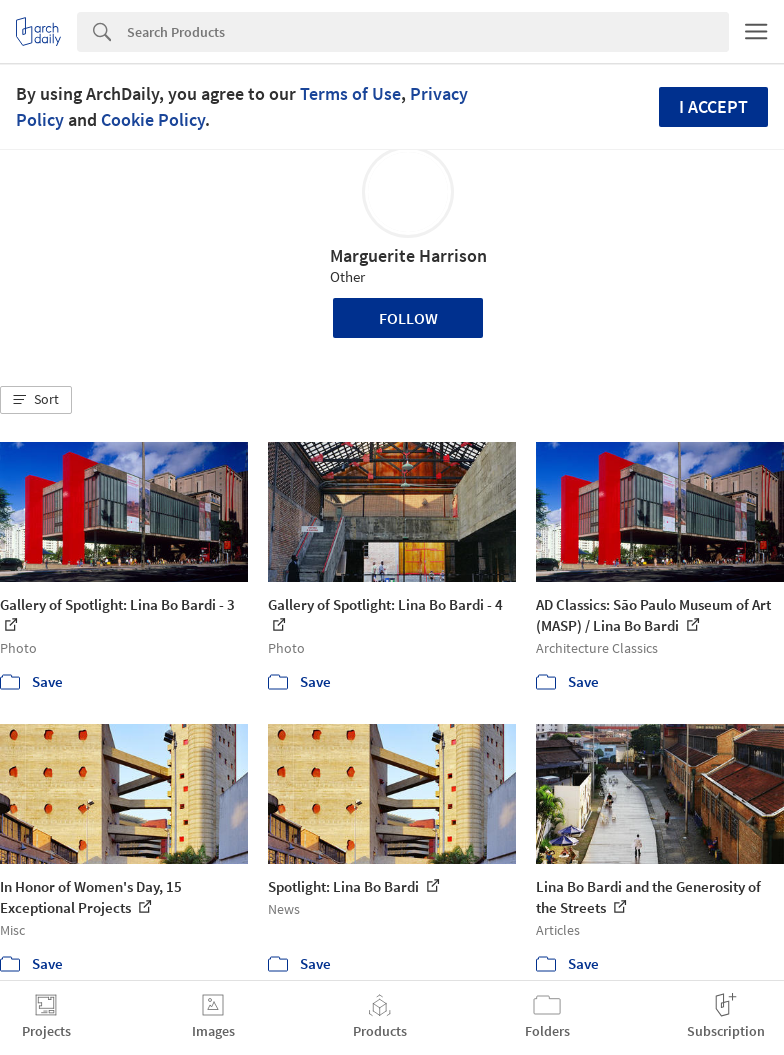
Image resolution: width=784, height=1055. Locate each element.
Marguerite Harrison (408, 255)
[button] (36, 400)
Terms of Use (350, 93)
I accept (713, 106)
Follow (408, 318)
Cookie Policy (153, 119)
